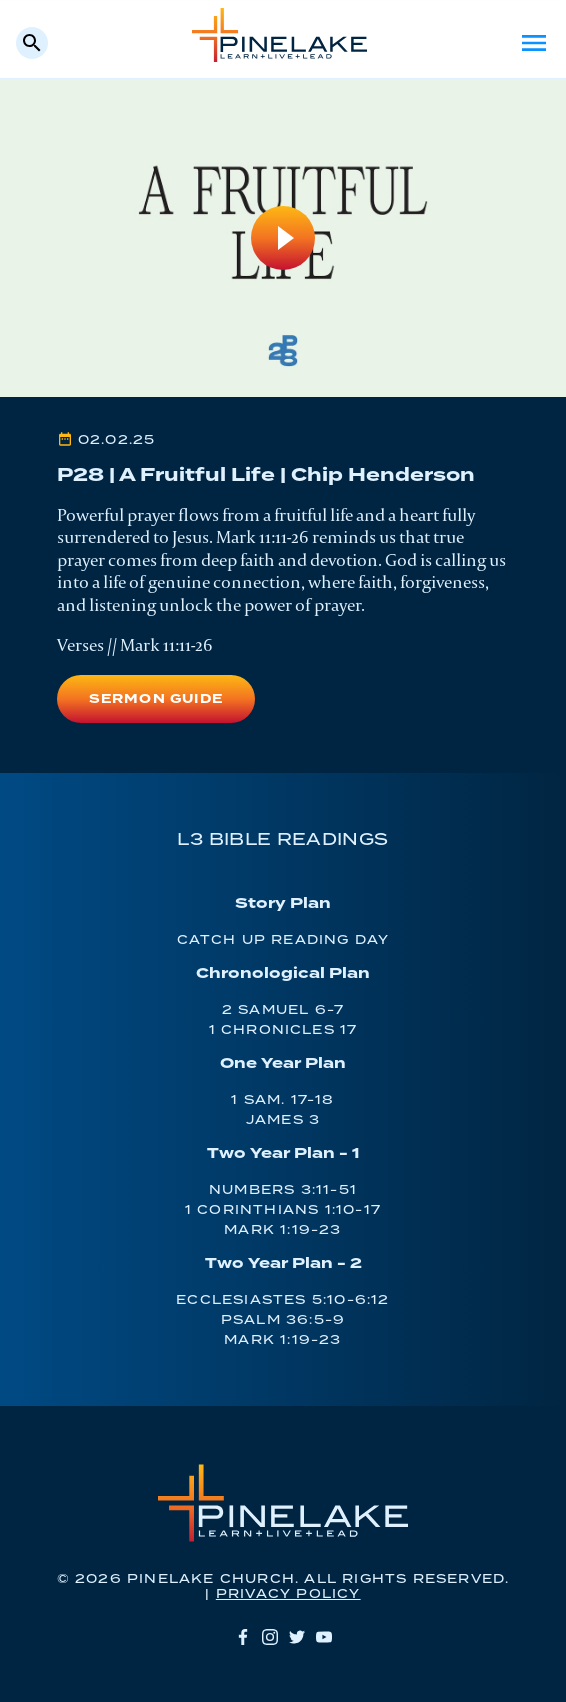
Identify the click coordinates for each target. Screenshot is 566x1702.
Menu (534, 43)
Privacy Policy (288, 1594)
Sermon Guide (156, 699)
